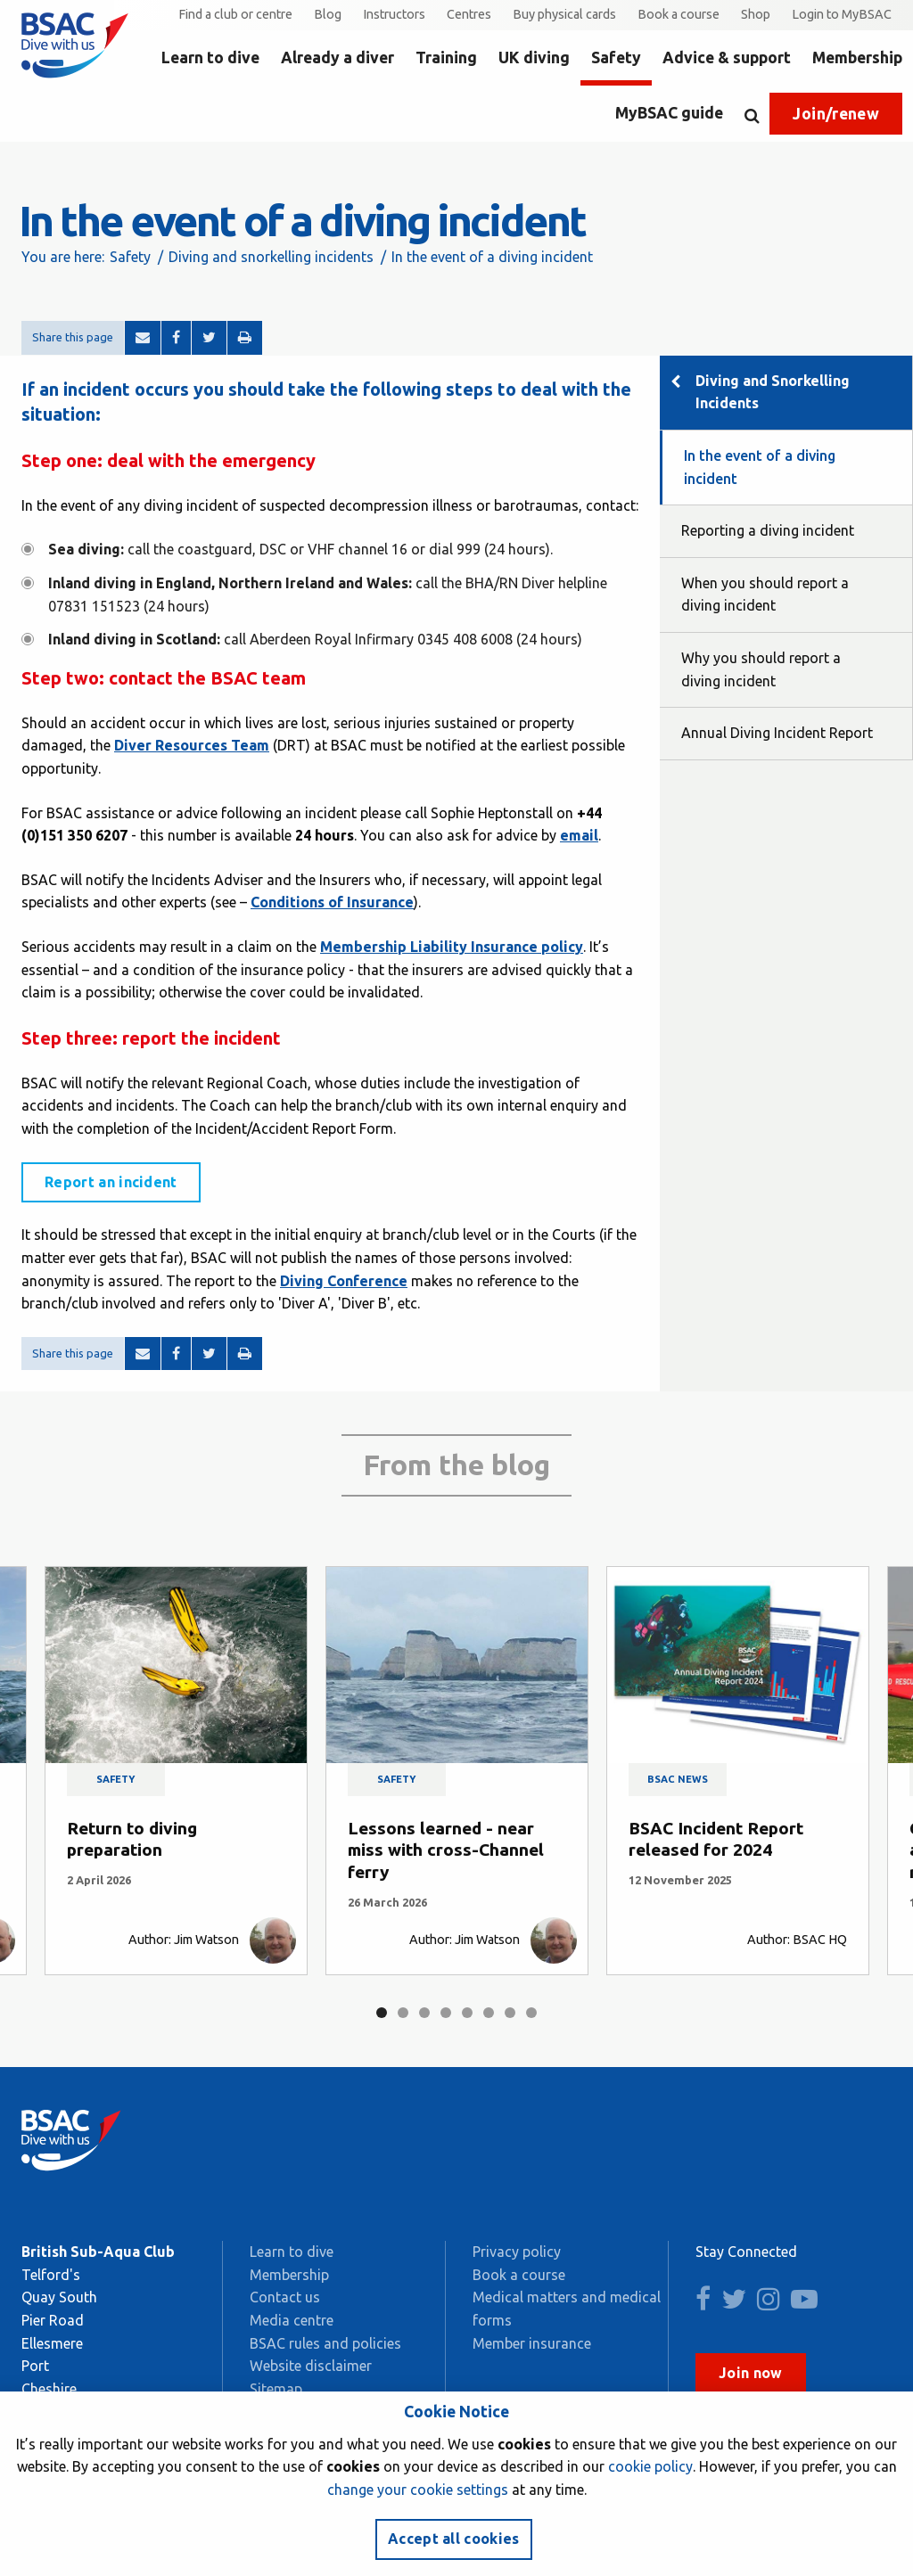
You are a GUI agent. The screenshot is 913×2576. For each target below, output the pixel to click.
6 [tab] (488, 2012)
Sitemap (276, 2389)
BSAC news (677, 1779)
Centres (469, 14)
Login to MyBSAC (842, 14)
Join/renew (836, 113)
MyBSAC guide (669, 112)
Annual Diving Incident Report (777, 733)
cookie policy (650, 2466)
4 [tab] (445, 2012)
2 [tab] (403, 2012)
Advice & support (726, 57)
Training (446, 57)
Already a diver (337, 57)
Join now (751, 2373)
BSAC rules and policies (325, 2343)
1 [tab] (381, 2012)
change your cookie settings (417, 2490)
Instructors (394, 14)
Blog (327, 14)
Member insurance (532, 2343)
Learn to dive (210, 57)
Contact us (285, 2297)
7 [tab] (510, 2012)
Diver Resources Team (191, 745)
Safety (616, 57)
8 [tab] (531, 2012)
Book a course (678, 14)
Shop (755, 14)
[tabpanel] (176, 1770)
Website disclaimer (311, 2366)
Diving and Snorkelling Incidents (772, 392)
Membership (857, 57)
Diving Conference (343, 1281)
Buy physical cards (564, 14)
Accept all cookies (454, 2539)
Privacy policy (517, 2252)
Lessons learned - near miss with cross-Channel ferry (446, 1850)
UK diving (534, 57)
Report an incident (111, 1182)
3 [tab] (424, 2012)
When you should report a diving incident (765, 594)
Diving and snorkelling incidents (271, 257)
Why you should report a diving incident (761, 669)
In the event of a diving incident (759, 467)
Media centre (291, 2320)
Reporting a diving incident (767, 530)
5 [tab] (467, 2012)
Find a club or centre (235, 14)
